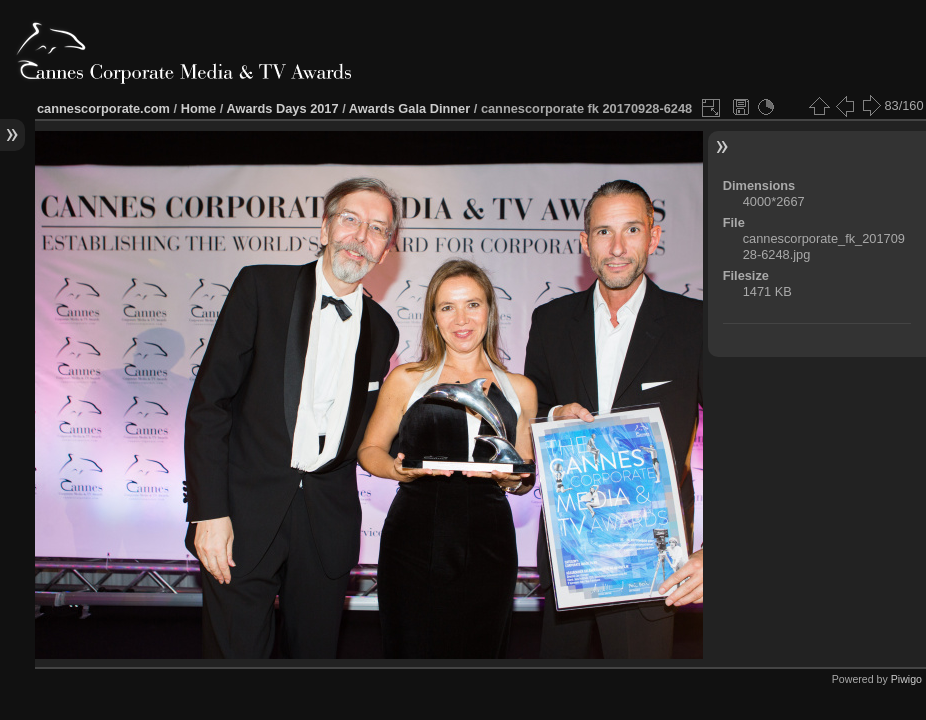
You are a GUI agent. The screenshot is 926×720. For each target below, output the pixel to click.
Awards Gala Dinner (409, 108)
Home (199, 108)
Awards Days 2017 (282, 108)
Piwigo (906, 679)
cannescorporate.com (103, 108)
